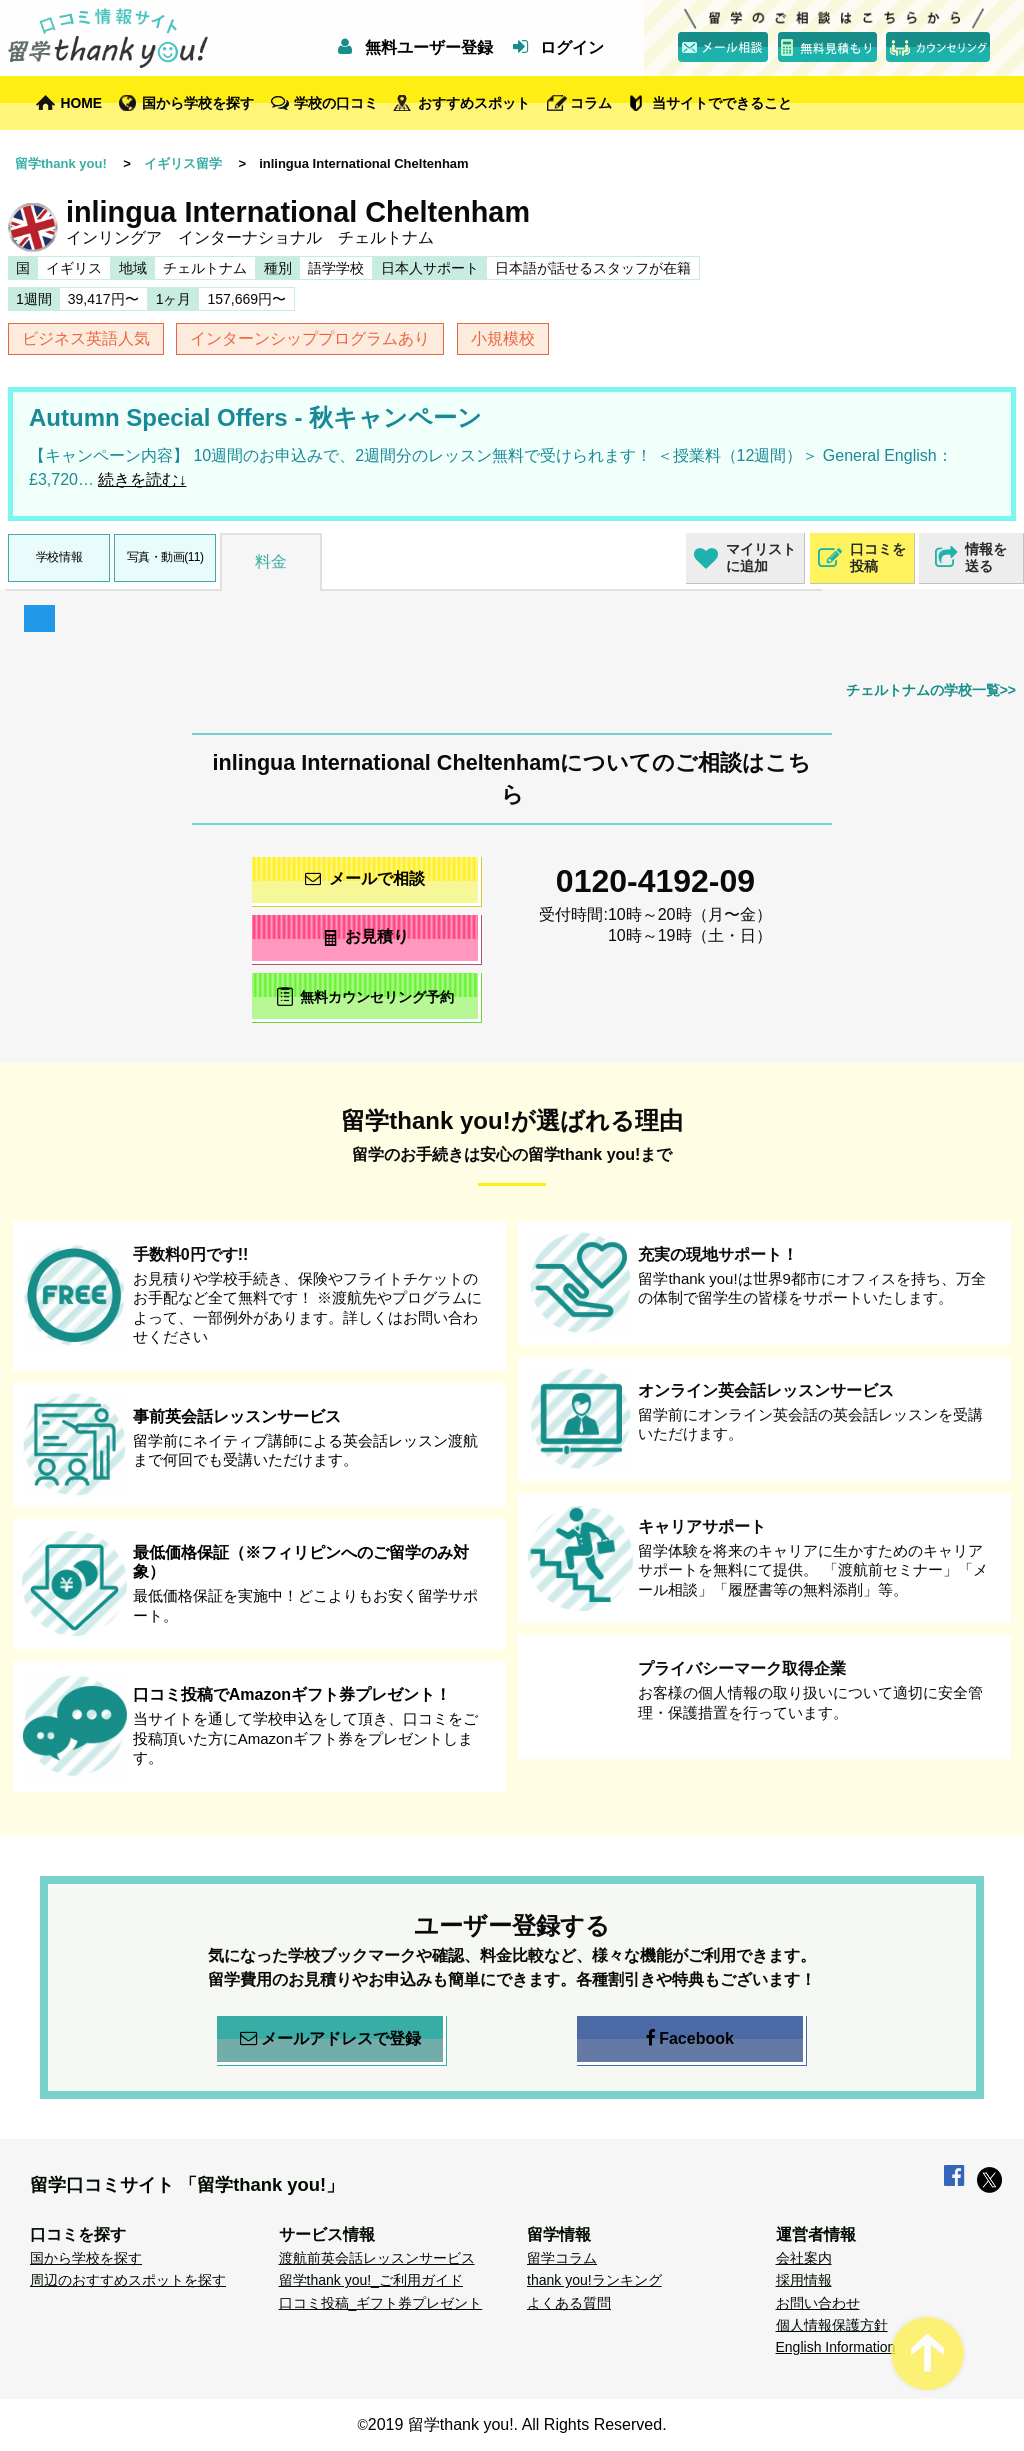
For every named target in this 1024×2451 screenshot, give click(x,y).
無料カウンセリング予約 (365, 996)
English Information (836, 2347)
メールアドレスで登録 (330, 2039)
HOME (82, 103)
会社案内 (804, 2258)
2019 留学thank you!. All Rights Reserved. (517, 2424)
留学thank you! (61, 163)
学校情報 (59, 557)
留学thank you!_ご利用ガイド (371, 2280)
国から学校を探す (198, 103)
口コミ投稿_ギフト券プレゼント (381, 2303)
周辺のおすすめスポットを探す (128, 2280)
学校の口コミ (336, 103)
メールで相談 (365, 878)
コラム (591, 103)
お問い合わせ (818, 2303)
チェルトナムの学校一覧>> (931, 690)
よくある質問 (569, 2303)
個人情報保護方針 (832, 2325)
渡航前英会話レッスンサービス (377, 2258)
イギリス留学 (183, 163)
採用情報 (804, 2280)
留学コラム (562, 2258)
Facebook (690, 2039)
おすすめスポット (474, 103)
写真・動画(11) (165, 557)
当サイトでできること (722, 103)
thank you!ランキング (594, 2280)
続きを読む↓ (142, 479)
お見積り (365, 936)
